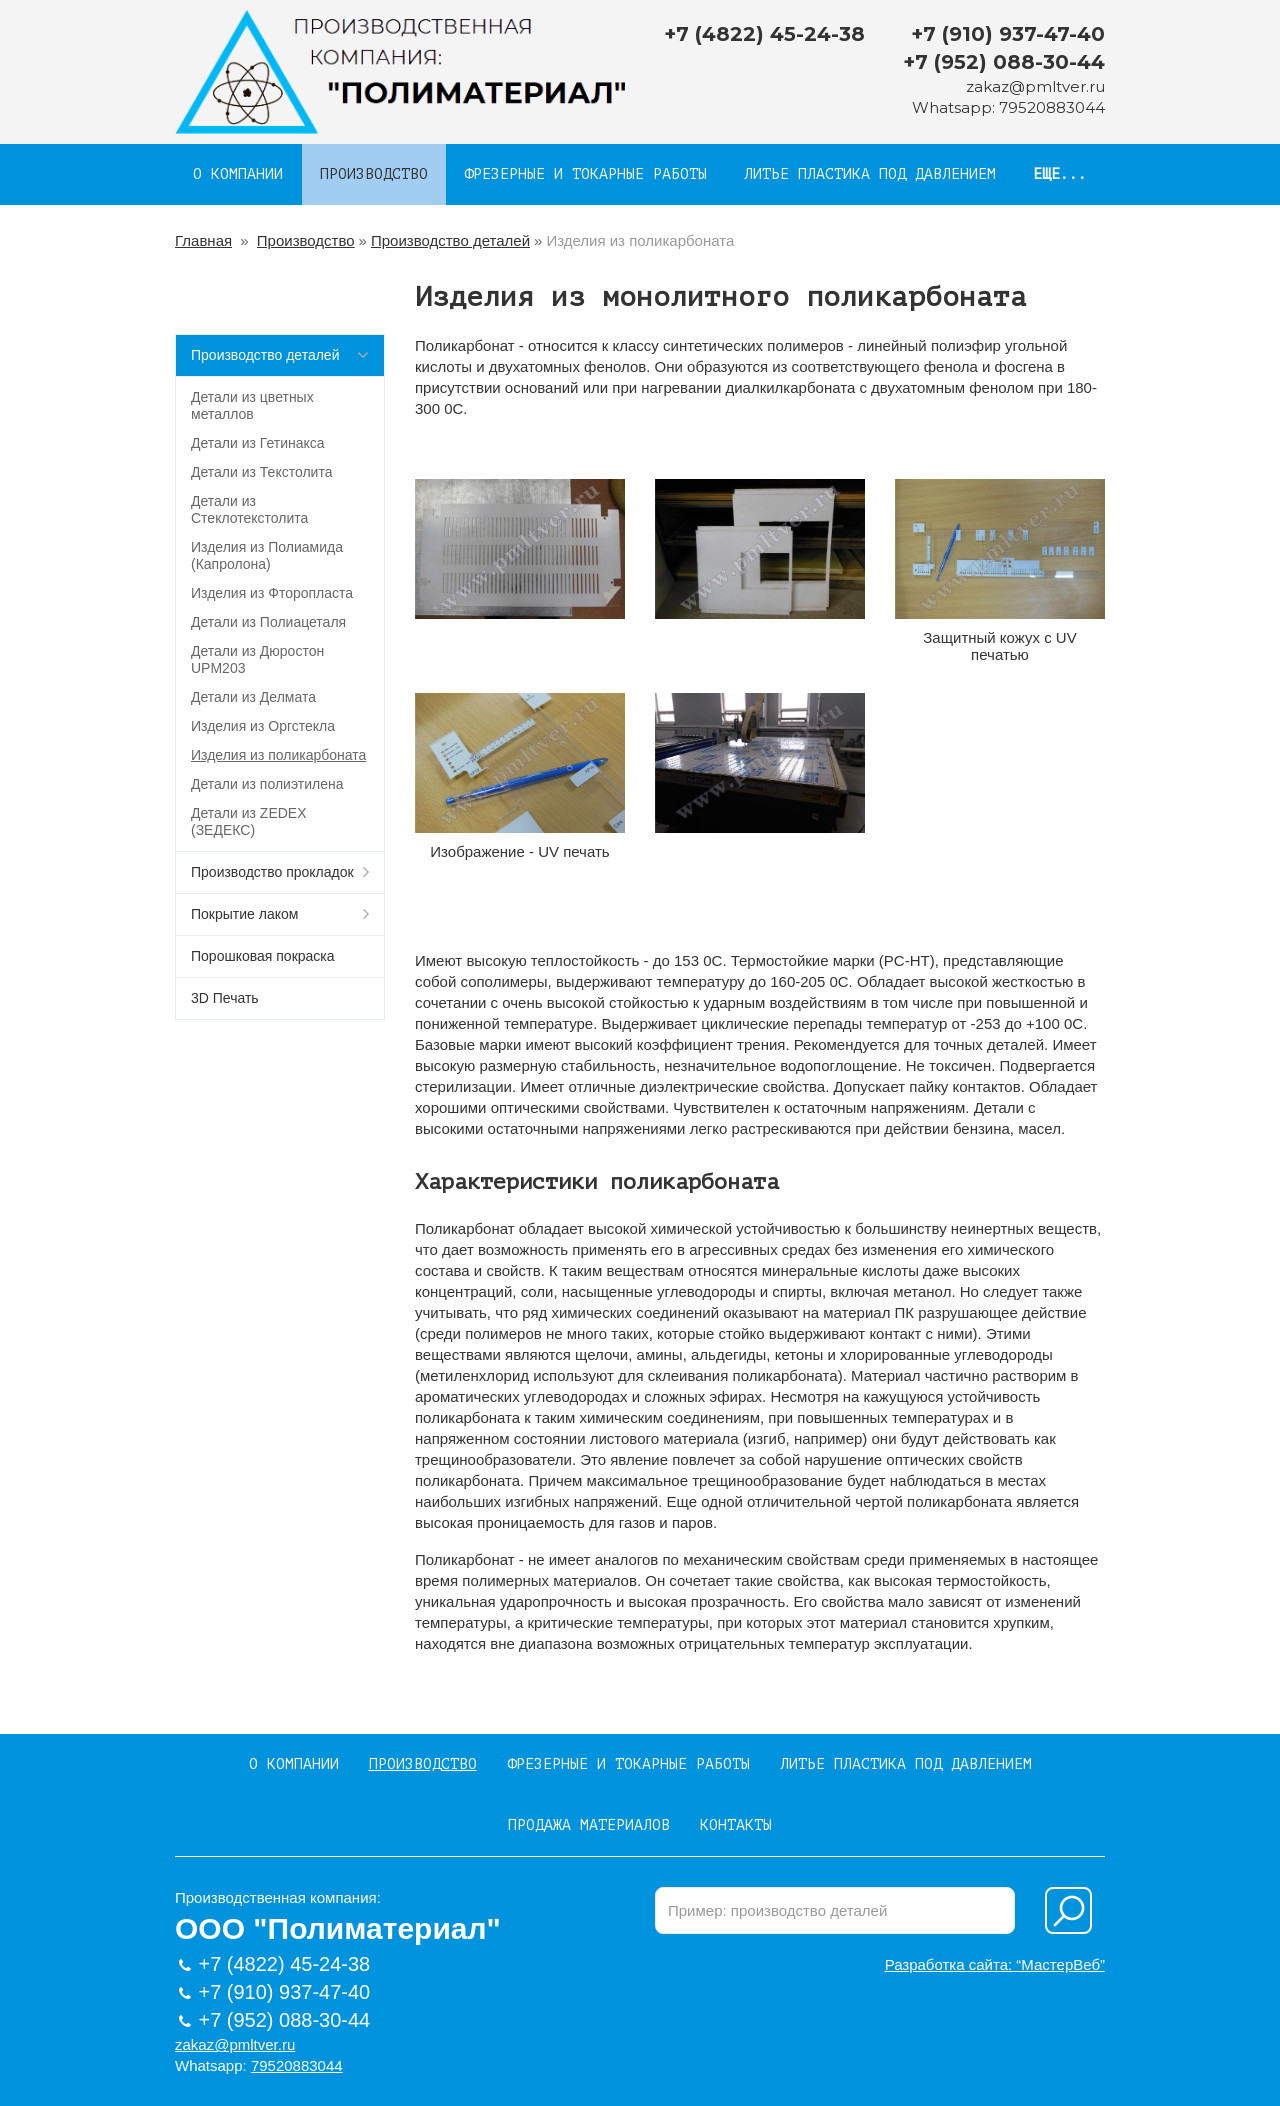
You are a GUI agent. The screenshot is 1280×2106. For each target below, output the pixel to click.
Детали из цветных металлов (252, 405)
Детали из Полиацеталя (268, 622)
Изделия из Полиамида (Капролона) (267, 555)
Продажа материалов (589, 1825)
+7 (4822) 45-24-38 (764, 34)
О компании (238, 174)
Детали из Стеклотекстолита (249, 509)
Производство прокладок (272, 872)
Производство (374, 174)
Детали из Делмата (253, 697)
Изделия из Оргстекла (263, 726)
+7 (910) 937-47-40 (1008, 34)
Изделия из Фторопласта (272, 593)
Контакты (736, 1825)
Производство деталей (450, 240)
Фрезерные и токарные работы (585, 174)
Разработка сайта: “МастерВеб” (995, 1964)
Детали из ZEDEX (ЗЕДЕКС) (249, 821)
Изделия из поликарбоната (278, 755)
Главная (203, 240)
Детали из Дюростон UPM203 (257, 659)
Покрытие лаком (244, 914)
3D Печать (225, 998)
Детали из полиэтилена (267, 784)
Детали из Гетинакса (258, 443)
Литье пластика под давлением (870, 174)
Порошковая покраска (263, 956)
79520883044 (1052, 107)
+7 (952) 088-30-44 (1004, 62)
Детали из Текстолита (261, 472)
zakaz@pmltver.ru (1035, 86)
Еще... (1060, 174)
